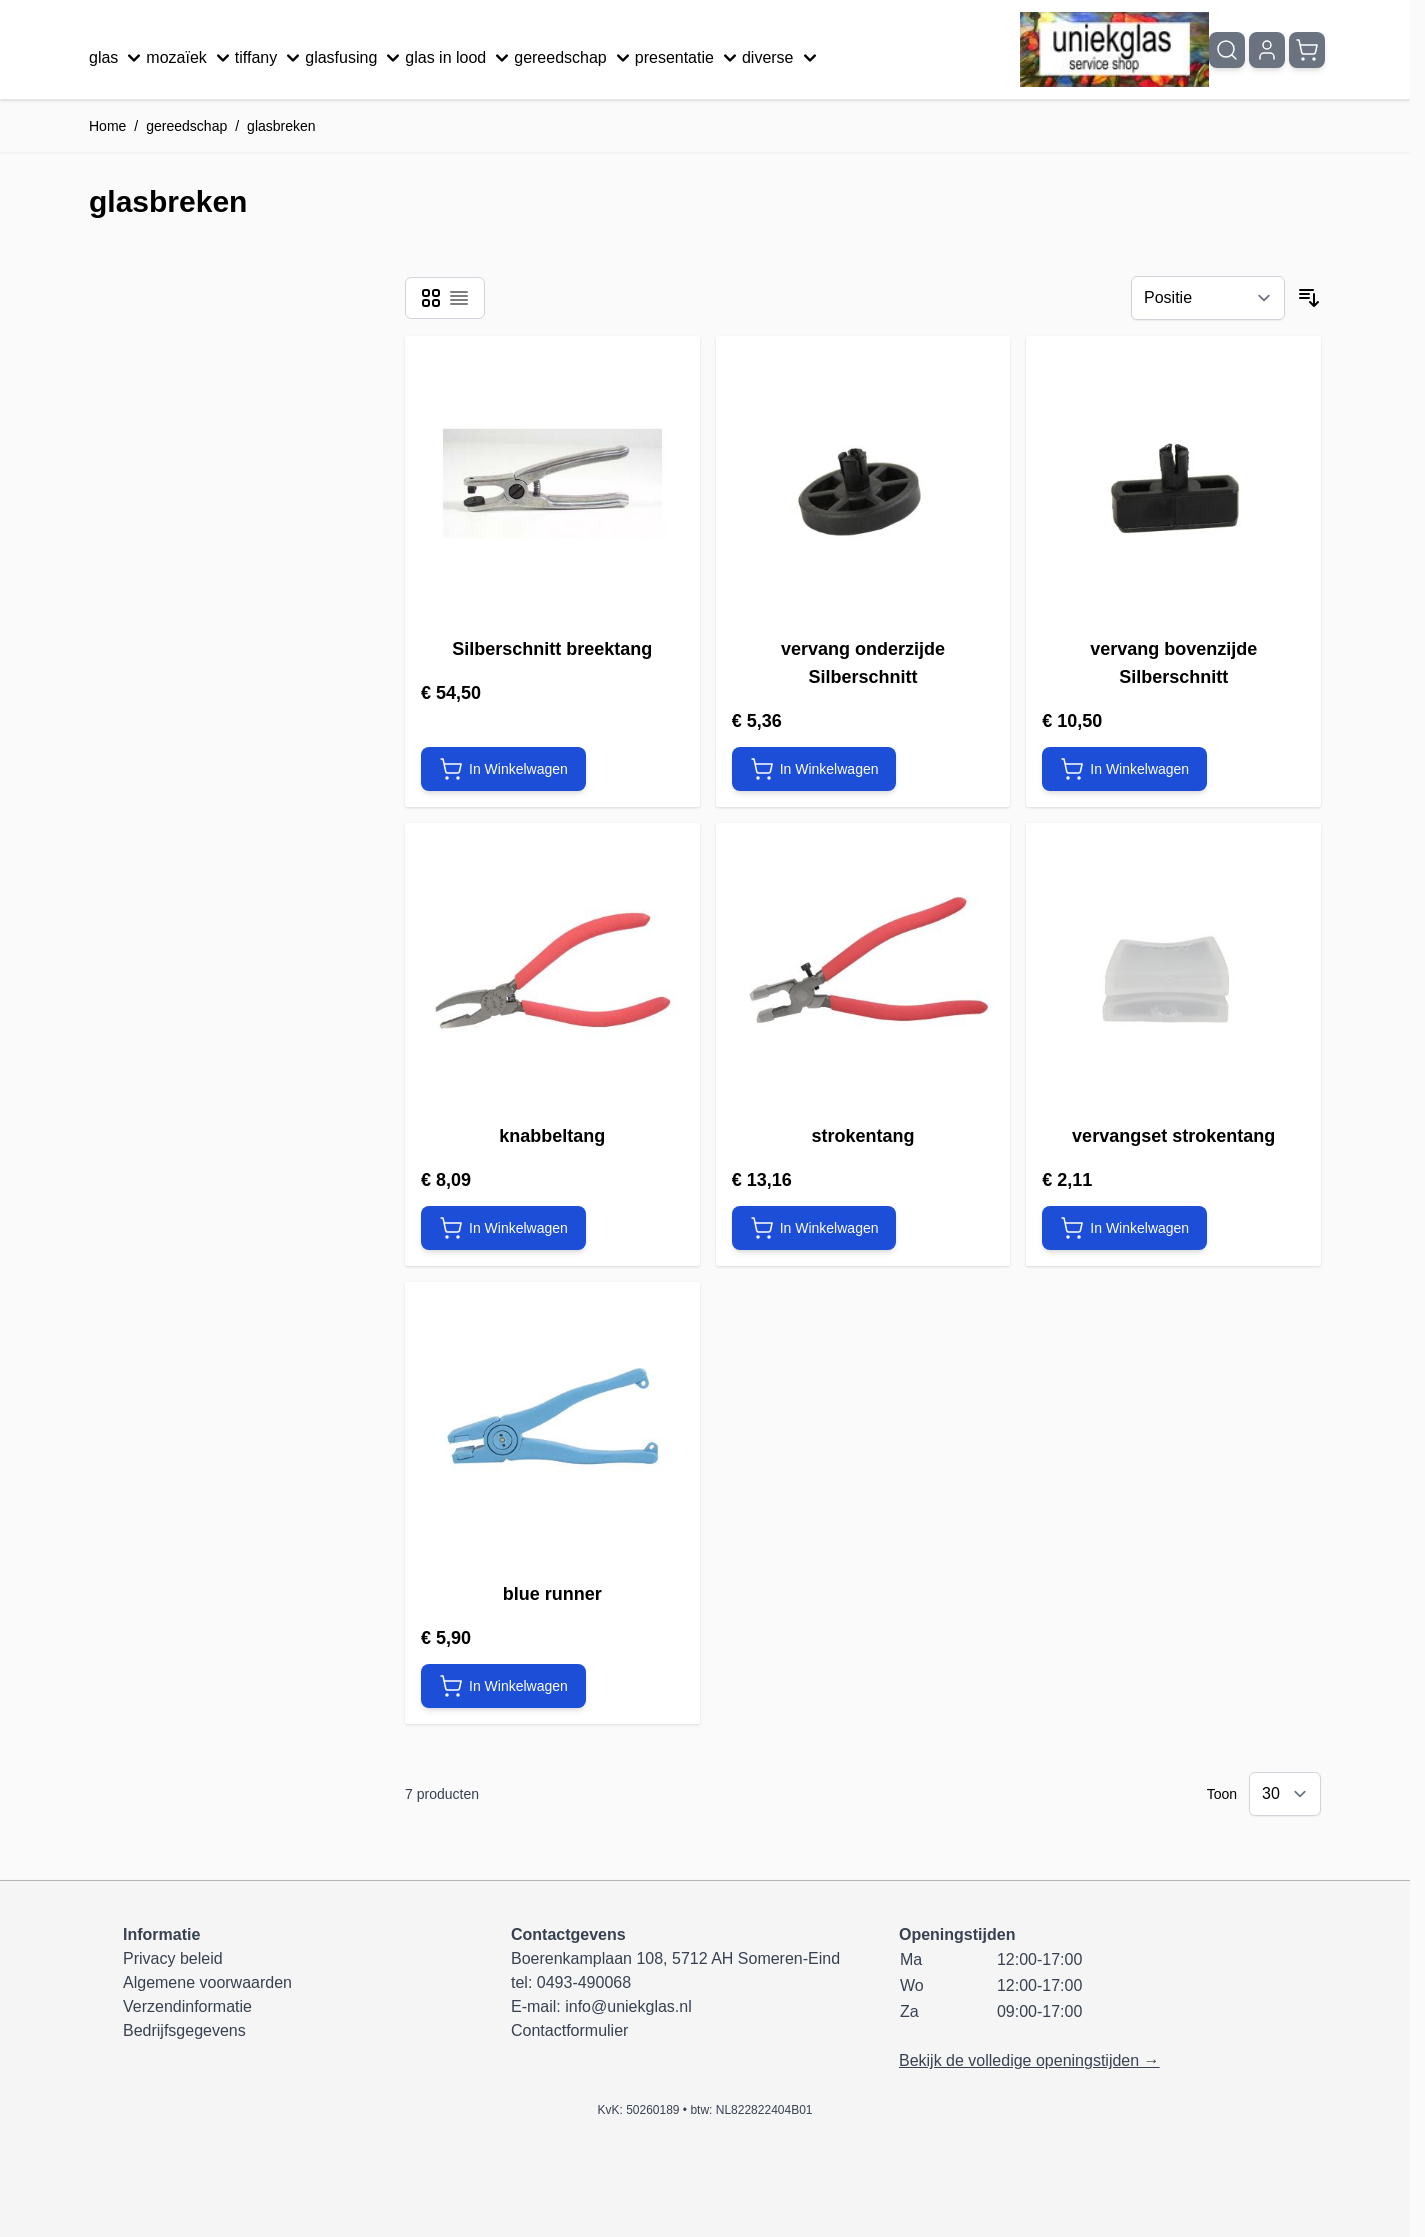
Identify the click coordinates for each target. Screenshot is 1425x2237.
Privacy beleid (173, 1958)
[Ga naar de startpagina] (1114, 49)
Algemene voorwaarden (207, 1982)
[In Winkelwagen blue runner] (503, 1686)
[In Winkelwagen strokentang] (814, 1228)
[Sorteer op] (1208, 298)
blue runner (552, 1594)
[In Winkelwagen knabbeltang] (503, 1228)
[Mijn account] (1267, 50)
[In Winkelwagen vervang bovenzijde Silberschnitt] (1124, 769)
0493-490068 (584, 1982)
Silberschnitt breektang (552, 649)
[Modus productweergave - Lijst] (459, 298)
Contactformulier (569, 2030)
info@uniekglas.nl (628, 2006)
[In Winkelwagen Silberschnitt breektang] (503, 769)
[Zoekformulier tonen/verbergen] (1227, 50)
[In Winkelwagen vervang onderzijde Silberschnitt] (814, 769)
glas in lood (459, 58)
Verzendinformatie (187, 2006)
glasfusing (355, 58)
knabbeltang (552, 1136)
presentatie (688, 58)
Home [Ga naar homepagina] (107, 126)
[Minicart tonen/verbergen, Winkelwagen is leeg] (1307, 50)
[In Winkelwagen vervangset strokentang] (1124, 1228)
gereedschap (574, 58)
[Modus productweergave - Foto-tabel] (431, 298)
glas (117, 58)
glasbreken (281, 126)
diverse (782, 58)
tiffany (270, 58)
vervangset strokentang (1173, 1136)
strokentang (862, 1136)
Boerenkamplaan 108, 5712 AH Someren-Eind (675, 1958)
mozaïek (190, 58)
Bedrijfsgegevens (184, 2030)
